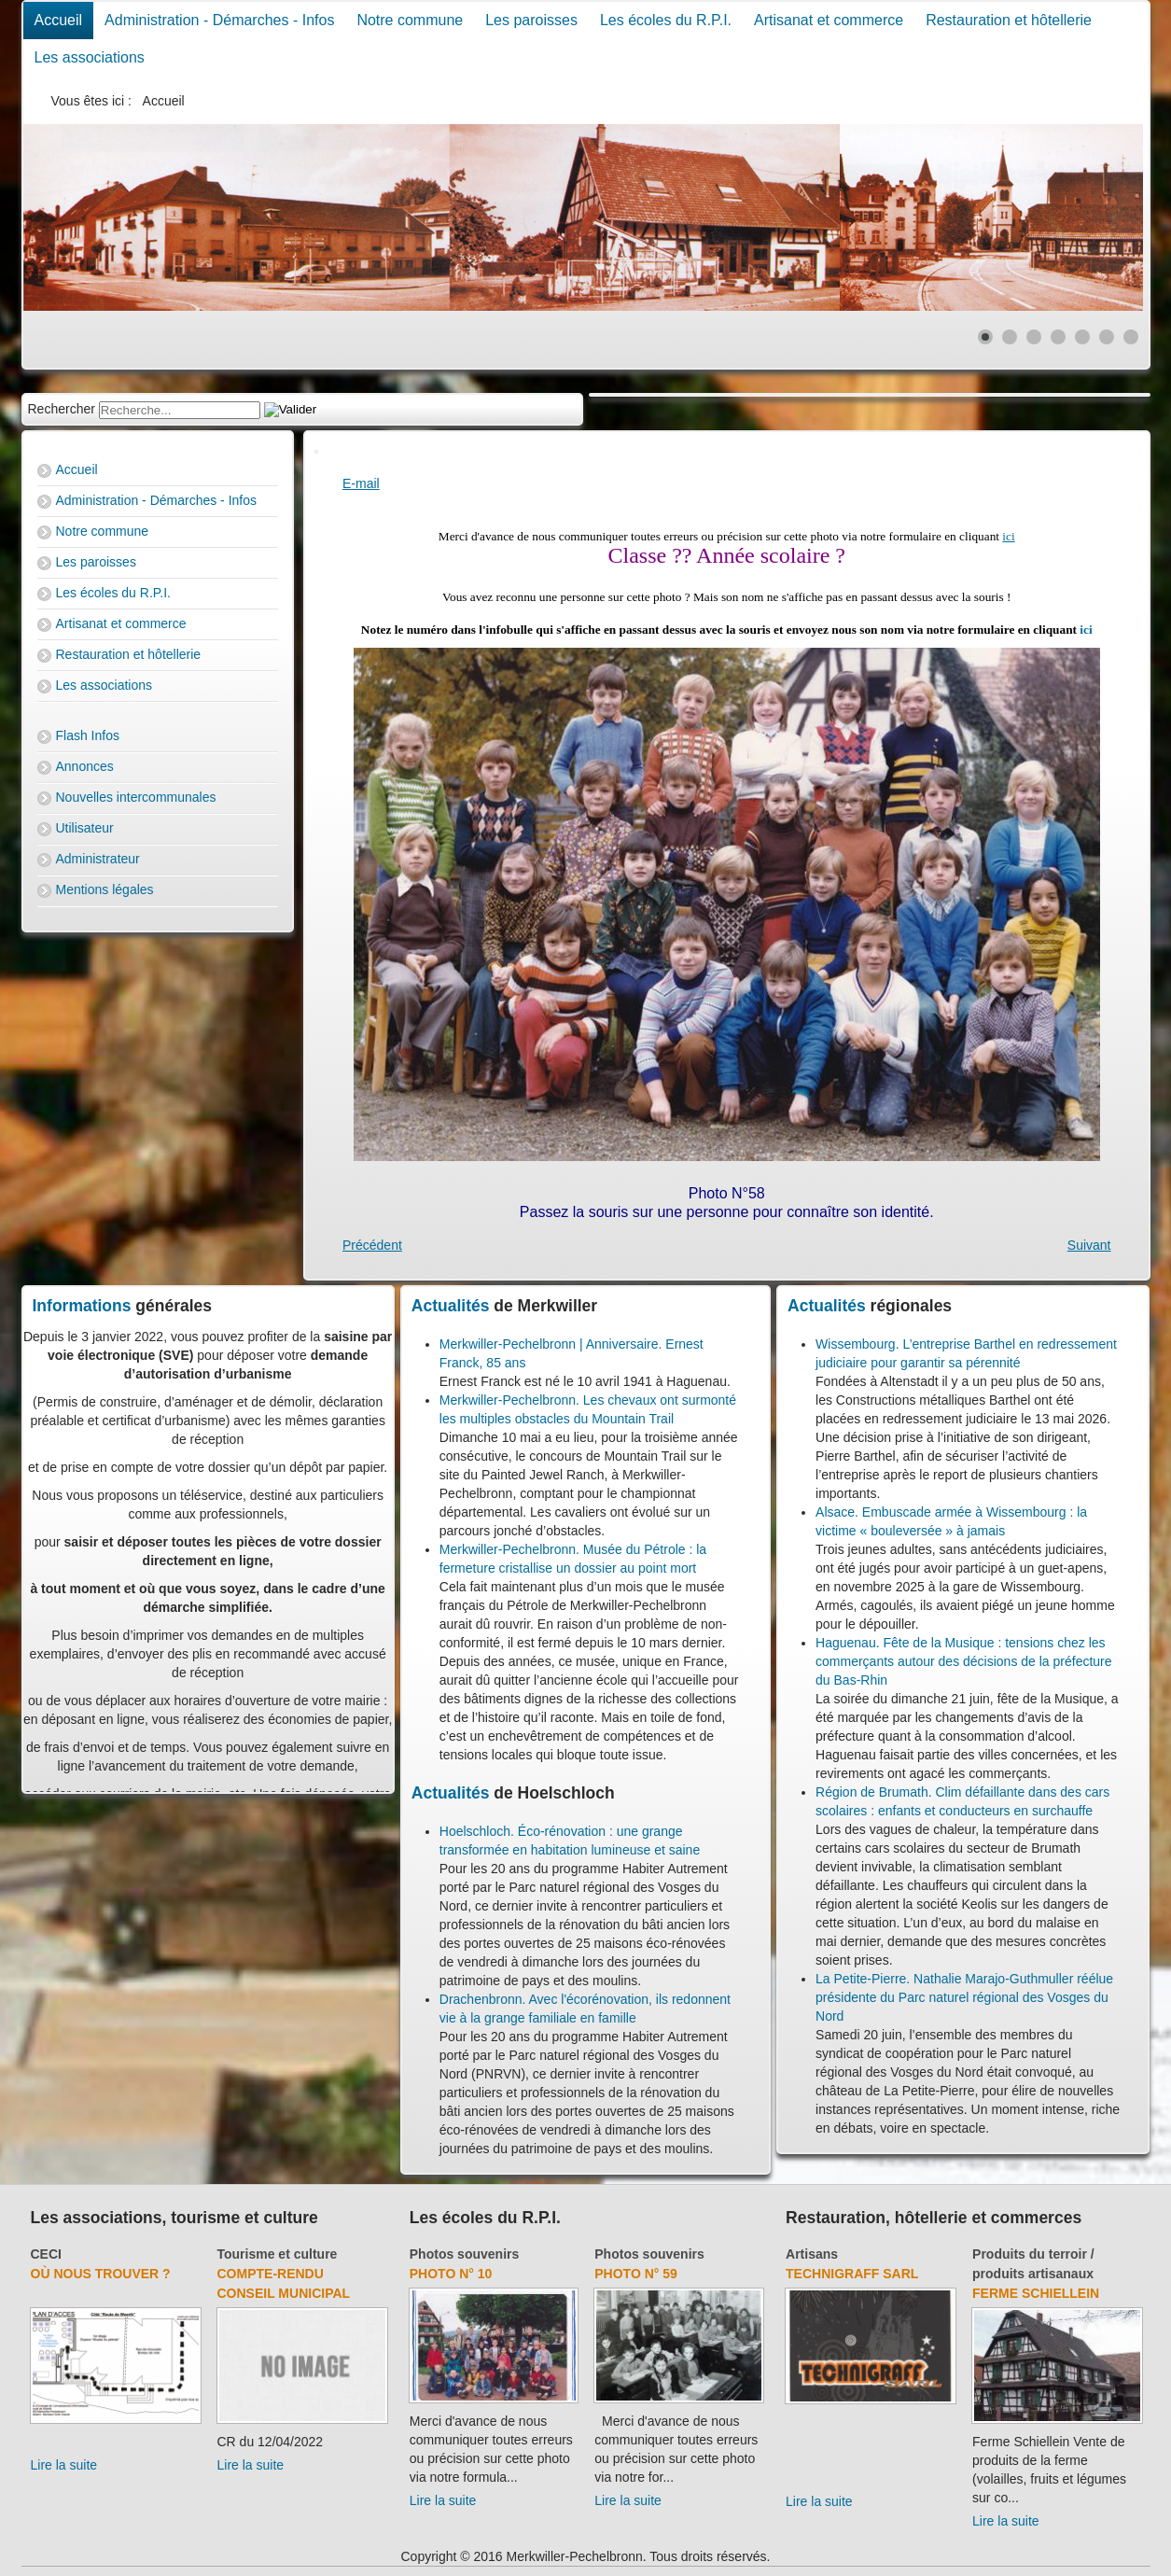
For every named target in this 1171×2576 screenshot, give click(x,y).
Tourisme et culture (277, 2254)
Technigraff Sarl (852, 2273)
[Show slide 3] (1033, 336)
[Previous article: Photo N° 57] (372, 1245)
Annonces (85, 766)
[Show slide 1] (985, 336)
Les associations (90, 57)
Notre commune (409, 20)
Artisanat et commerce (828, 20)
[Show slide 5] (1082, 336)
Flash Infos (87, 735)
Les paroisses (531, 20)
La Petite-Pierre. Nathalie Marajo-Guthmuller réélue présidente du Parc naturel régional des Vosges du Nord (964, 1997)
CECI (46, 2254)
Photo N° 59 (635, 2273)
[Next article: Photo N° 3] (1089, 1245)
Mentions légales (105, 889)
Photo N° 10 (451, 2273)
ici (1008, 536)
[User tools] (316, 452)
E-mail (361, 483)
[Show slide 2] (1009, 336)
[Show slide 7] (1130, 336)
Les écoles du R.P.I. (666, 20)
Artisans (812, 2254)
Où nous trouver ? (101, 2273)
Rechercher (61, 408)
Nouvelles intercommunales (136, 797)
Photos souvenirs (464, 2254)
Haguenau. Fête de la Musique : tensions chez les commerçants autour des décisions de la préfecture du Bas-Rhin (964, 1661)
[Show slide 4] (1058, 336)
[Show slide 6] (1106, 336)
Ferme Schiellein (1035, 2293)
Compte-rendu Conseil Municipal (284, 2283)
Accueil (59, 20)
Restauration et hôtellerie (1009, 20)
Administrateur (98, 858)
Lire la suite (64, 2464)
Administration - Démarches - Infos (219, 20)
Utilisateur (85, 827)
